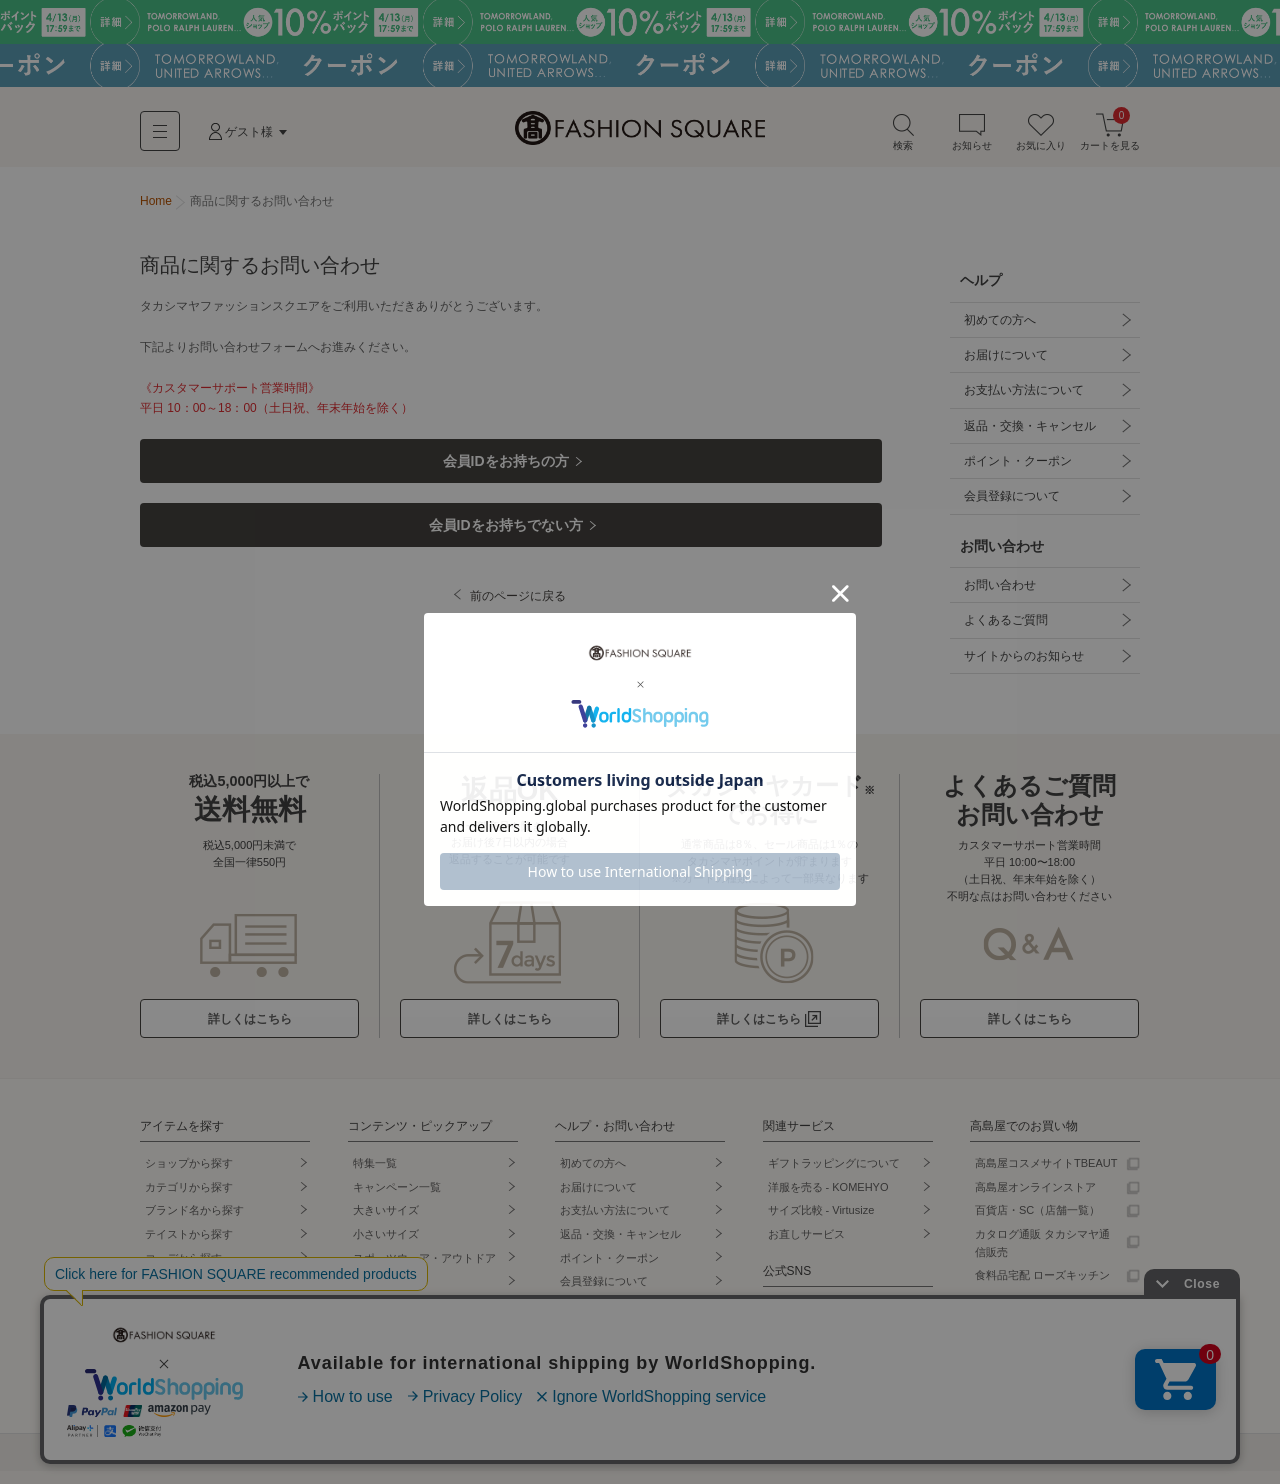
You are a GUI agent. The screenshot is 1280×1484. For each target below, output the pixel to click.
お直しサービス (806, 1247)
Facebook (792, 1391)
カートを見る (1110, 138)
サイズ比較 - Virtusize (821, 1223)
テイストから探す (189, 1247)
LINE (780, 1320)
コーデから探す (183, 1270)
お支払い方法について (1022, 398)
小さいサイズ (386, 1247)
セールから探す (183, 1294)
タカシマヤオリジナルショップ (424, 1374)
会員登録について (1010, 506)
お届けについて (1004, 362)
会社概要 (490, 1464)
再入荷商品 (172, 1388)
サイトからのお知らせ (1022, 668)
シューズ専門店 (391, 1317)
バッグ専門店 (386, 1294)
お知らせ (972, 138)
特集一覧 (375, 1176)
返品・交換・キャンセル (1028, 434)
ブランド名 (194, 1223)
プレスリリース (715, 1464)
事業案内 (560, 1464)
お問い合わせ (998, 596)
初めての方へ (998, 326)
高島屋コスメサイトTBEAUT (1046, 1176)
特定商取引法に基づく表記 (380, 1464)
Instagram (792, 1344)
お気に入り (1041, 138)
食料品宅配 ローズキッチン (1042, 1288)
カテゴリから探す (189, 1200)
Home (156, 208)
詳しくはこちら (250, 1032)
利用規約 (160, 1464)
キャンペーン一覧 (397, 1200)
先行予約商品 (178, 1365)
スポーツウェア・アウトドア (424, 1270)
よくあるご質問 (1004, 632)
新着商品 (167, 1341)
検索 (903, 138)
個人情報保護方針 (250, 1464)
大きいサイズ (386, 1223)
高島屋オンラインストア (1035, 1200)
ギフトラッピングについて (834, 1176)
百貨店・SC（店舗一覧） (1037, 1223)
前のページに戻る (519, 618)
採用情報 (630, 1464)
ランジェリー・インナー (413, 1341)
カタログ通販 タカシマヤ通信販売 (1042, 1256)
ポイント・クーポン (1016, 470)
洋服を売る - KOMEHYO (828, 1200)
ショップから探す (189, 1176)
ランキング (172, 1317)
